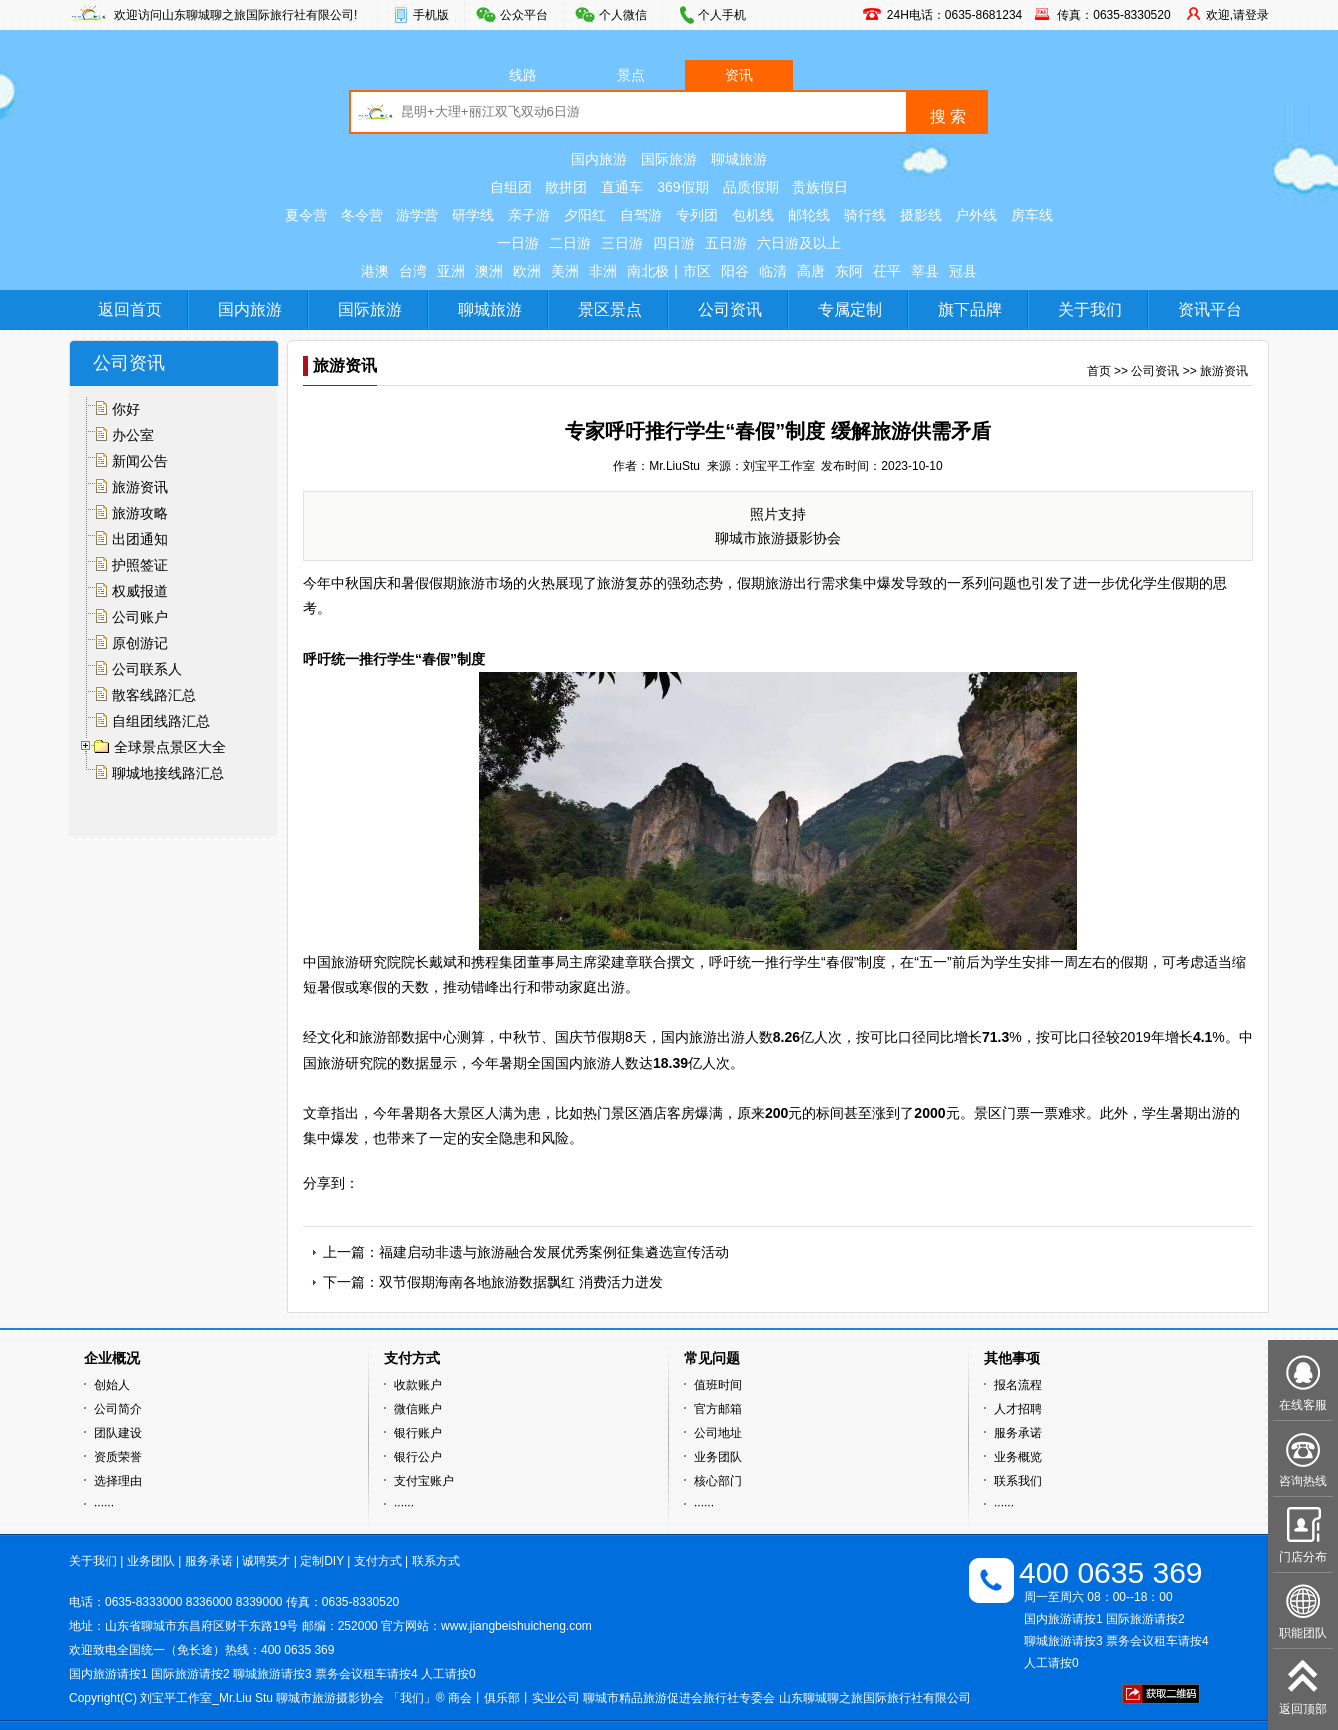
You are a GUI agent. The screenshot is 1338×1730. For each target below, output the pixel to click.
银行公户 (418, 1457)
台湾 (413, 271)
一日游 (518, 243)
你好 (126, 409)
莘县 (925, 271)
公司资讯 (730, 309)
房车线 (1032, 215)
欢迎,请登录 (1237, 15)
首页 (1099, 371)
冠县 (963, 271)
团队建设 (118, 1433)
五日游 (726, 243)
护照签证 (140, 565)
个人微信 (623, 15)
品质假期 (751, 187)
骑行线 (865, 215)
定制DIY (322, 1561)
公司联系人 (147, 669)
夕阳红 (585, 215)
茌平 (887, 271)
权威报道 (140, 591)
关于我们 (1090, 309)
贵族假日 (820, 187)
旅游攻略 (140, 513)
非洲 (603, 271)
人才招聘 (1018, 1409)
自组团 (511, 187)
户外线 (976, 215)
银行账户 (418, 1433)
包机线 (753, 215)
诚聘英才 (266, 1561)
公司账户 (140, 617)
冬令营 (362, 215)
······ (104, 1505)
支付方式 (378, 1561)
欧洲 (527, 271)
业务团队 (718, 1457)
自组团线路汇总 (161, 721)
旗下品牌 (970, 309)
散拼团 (566, 187)
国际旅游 (669, 159)
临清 (773, 271)
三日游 (622, 243)
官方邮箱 (718, 1409)
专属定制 (850, 309)
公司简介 (118, 1409)
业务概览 (1018, 1457)
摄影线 (921, 215)
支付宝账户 (424, 1481)
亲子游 (529, 215)
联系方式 (436, 1561)
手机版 (431, 15)
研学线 (473, 215)
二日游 (570, 243)
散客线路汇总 (154, 695)
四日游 (674, 243)
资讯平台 (1210, 309)
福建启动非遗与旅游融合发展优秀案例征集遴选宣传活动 (554, 1252)
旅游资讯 (140, 487)
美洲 (565, 271)
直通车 (622, 187)
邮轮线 (809, 215)
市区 (697, 271)
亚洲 (451, 271)
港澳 (375, 271)
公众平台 (524, 15)
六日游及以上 (799, 243)
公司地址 (718, 1433)
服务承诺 (1018, 1433)
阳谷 (735, 271)
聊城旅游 (739, 159)
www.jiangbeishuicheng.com (516, 1626)
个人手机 (722, 15)
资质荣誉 (118, 1457)
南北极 (648, 271)
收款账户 (418, 1385)
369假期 (682, 187)
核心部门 (718, 1481)
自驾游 (641, 215)
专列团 (697, 215)
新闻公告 (140, 461)
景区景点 (610, 309)
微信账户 (418, 1409)
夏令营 (306, 215)
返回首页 (130, 309)
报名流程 (1018, 1385)
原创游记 (140, 643)
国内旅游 (599, 159)
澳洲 (489, 271)
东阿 (849, 271)
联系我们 (1018, 1481)
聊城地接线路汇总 (168, 773)
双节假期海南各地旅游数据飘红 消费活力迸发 (521, 1282)
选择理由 (118, 1481)
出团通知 (140, 539)
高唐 (811, 271)
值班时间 (718, 1385)
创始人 (112, 1385)
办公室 (133, 435)
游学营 (417, 215)
